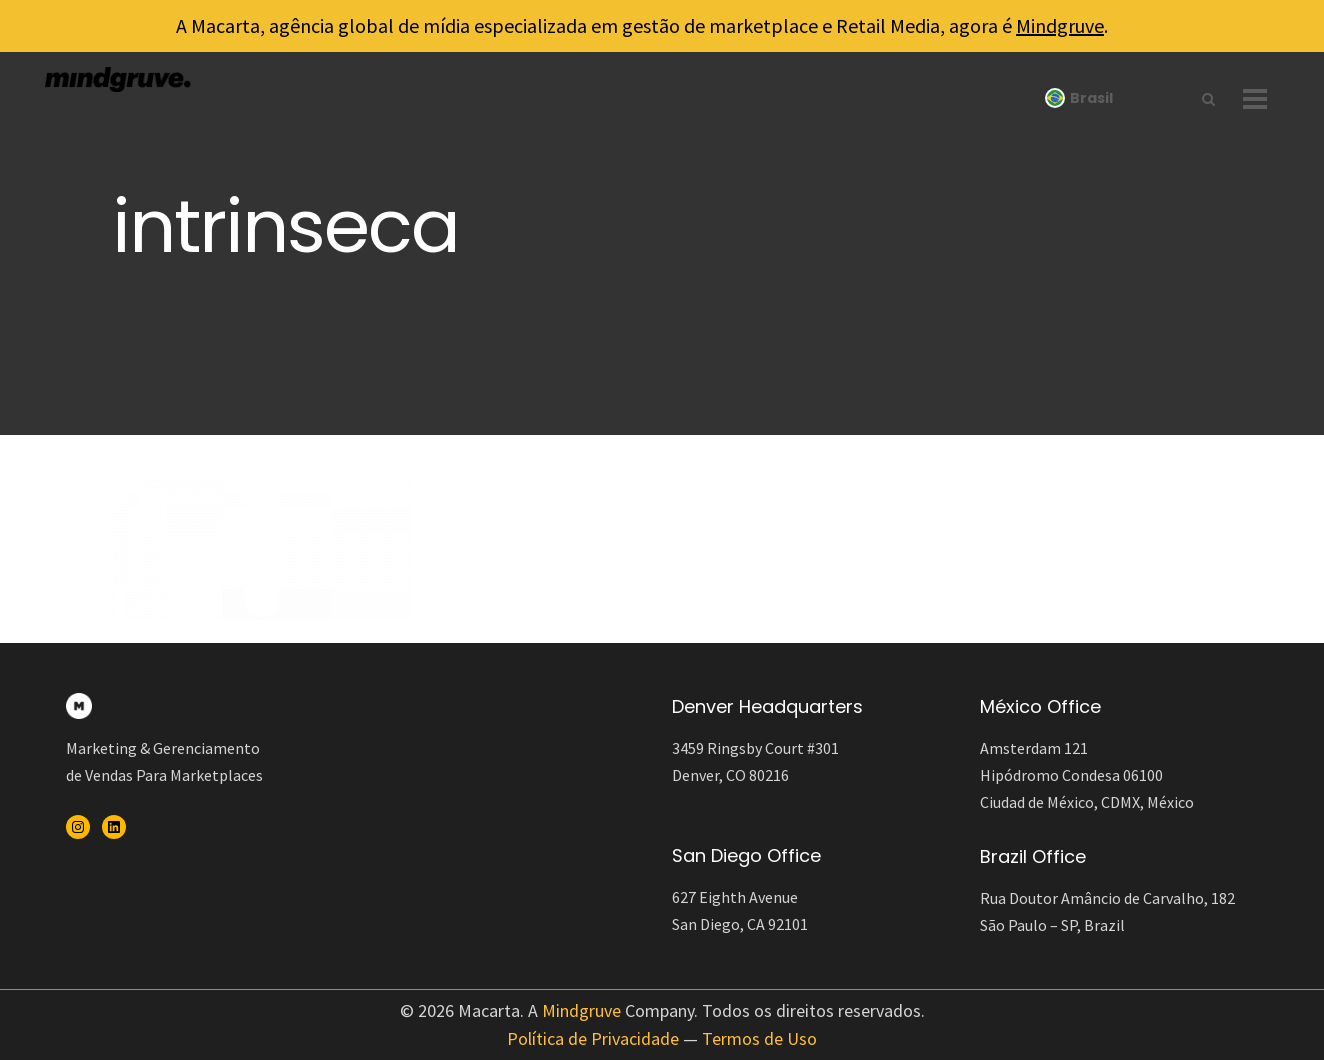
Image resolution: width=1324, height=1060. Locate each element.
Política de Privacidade (593, 1038)
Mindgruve (1060, 25)
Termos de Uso (759, 1038)
